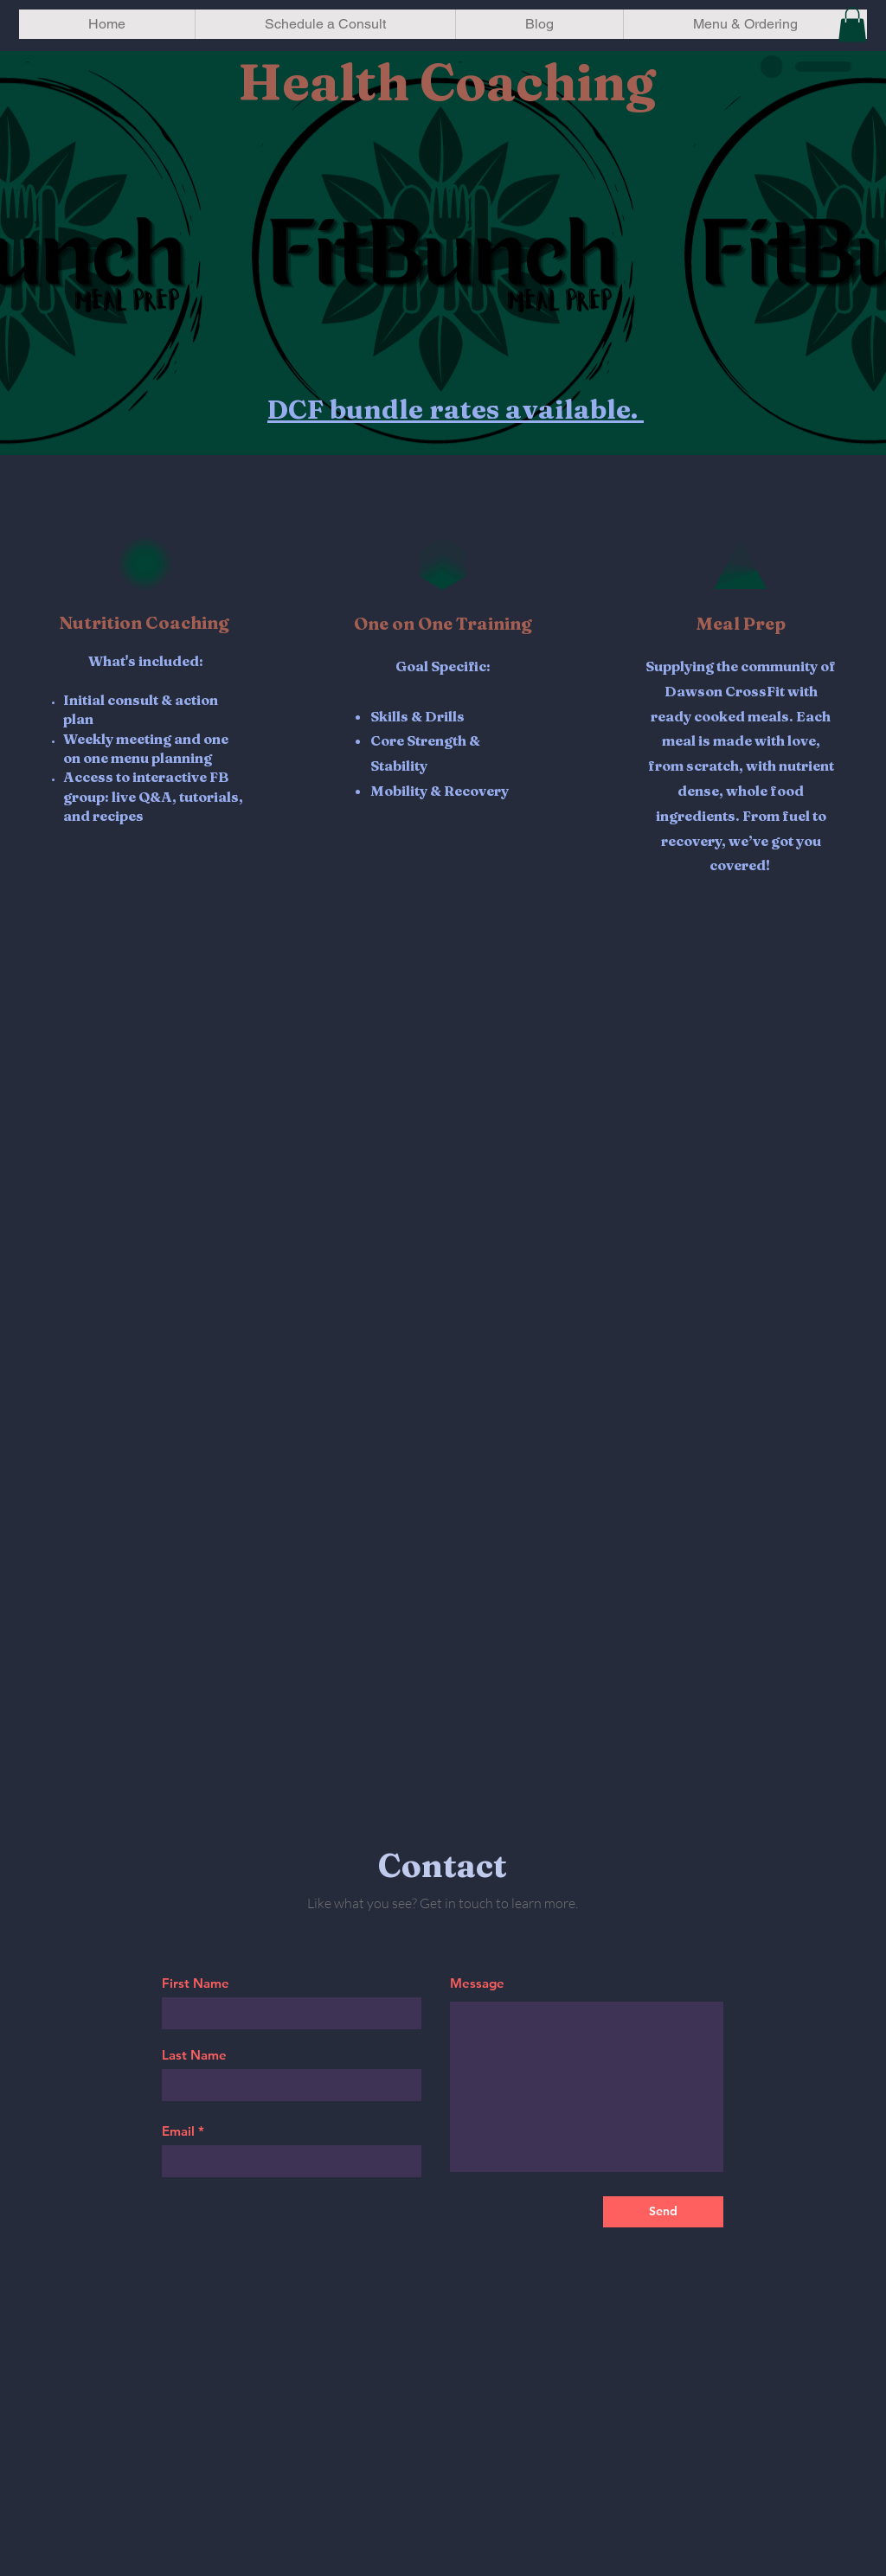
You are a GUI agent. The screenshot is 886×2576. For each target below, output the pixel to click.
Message (477, 1983)
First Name (195, 1983)
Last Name (194, 2054)
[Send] (663, 2211)
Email (178, 2130)
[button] (852, 24)
